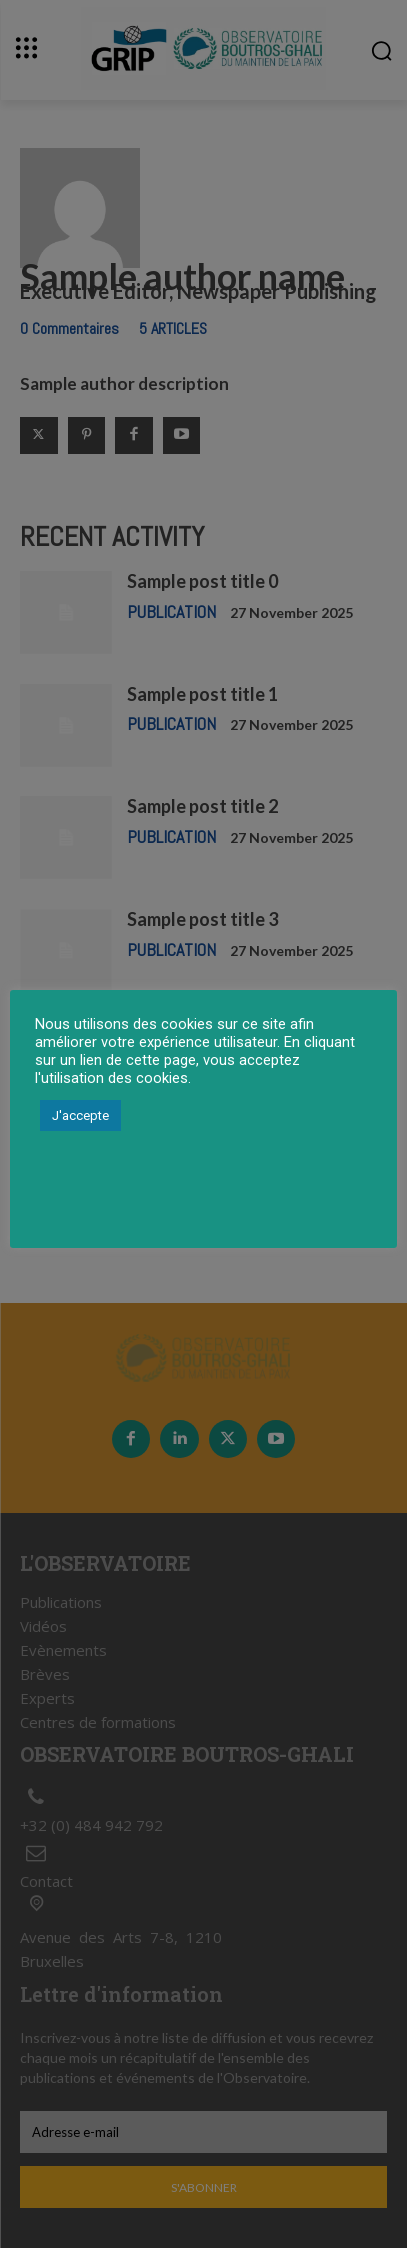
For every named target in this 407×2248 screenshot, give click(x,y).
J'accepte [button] (80, 1115)
